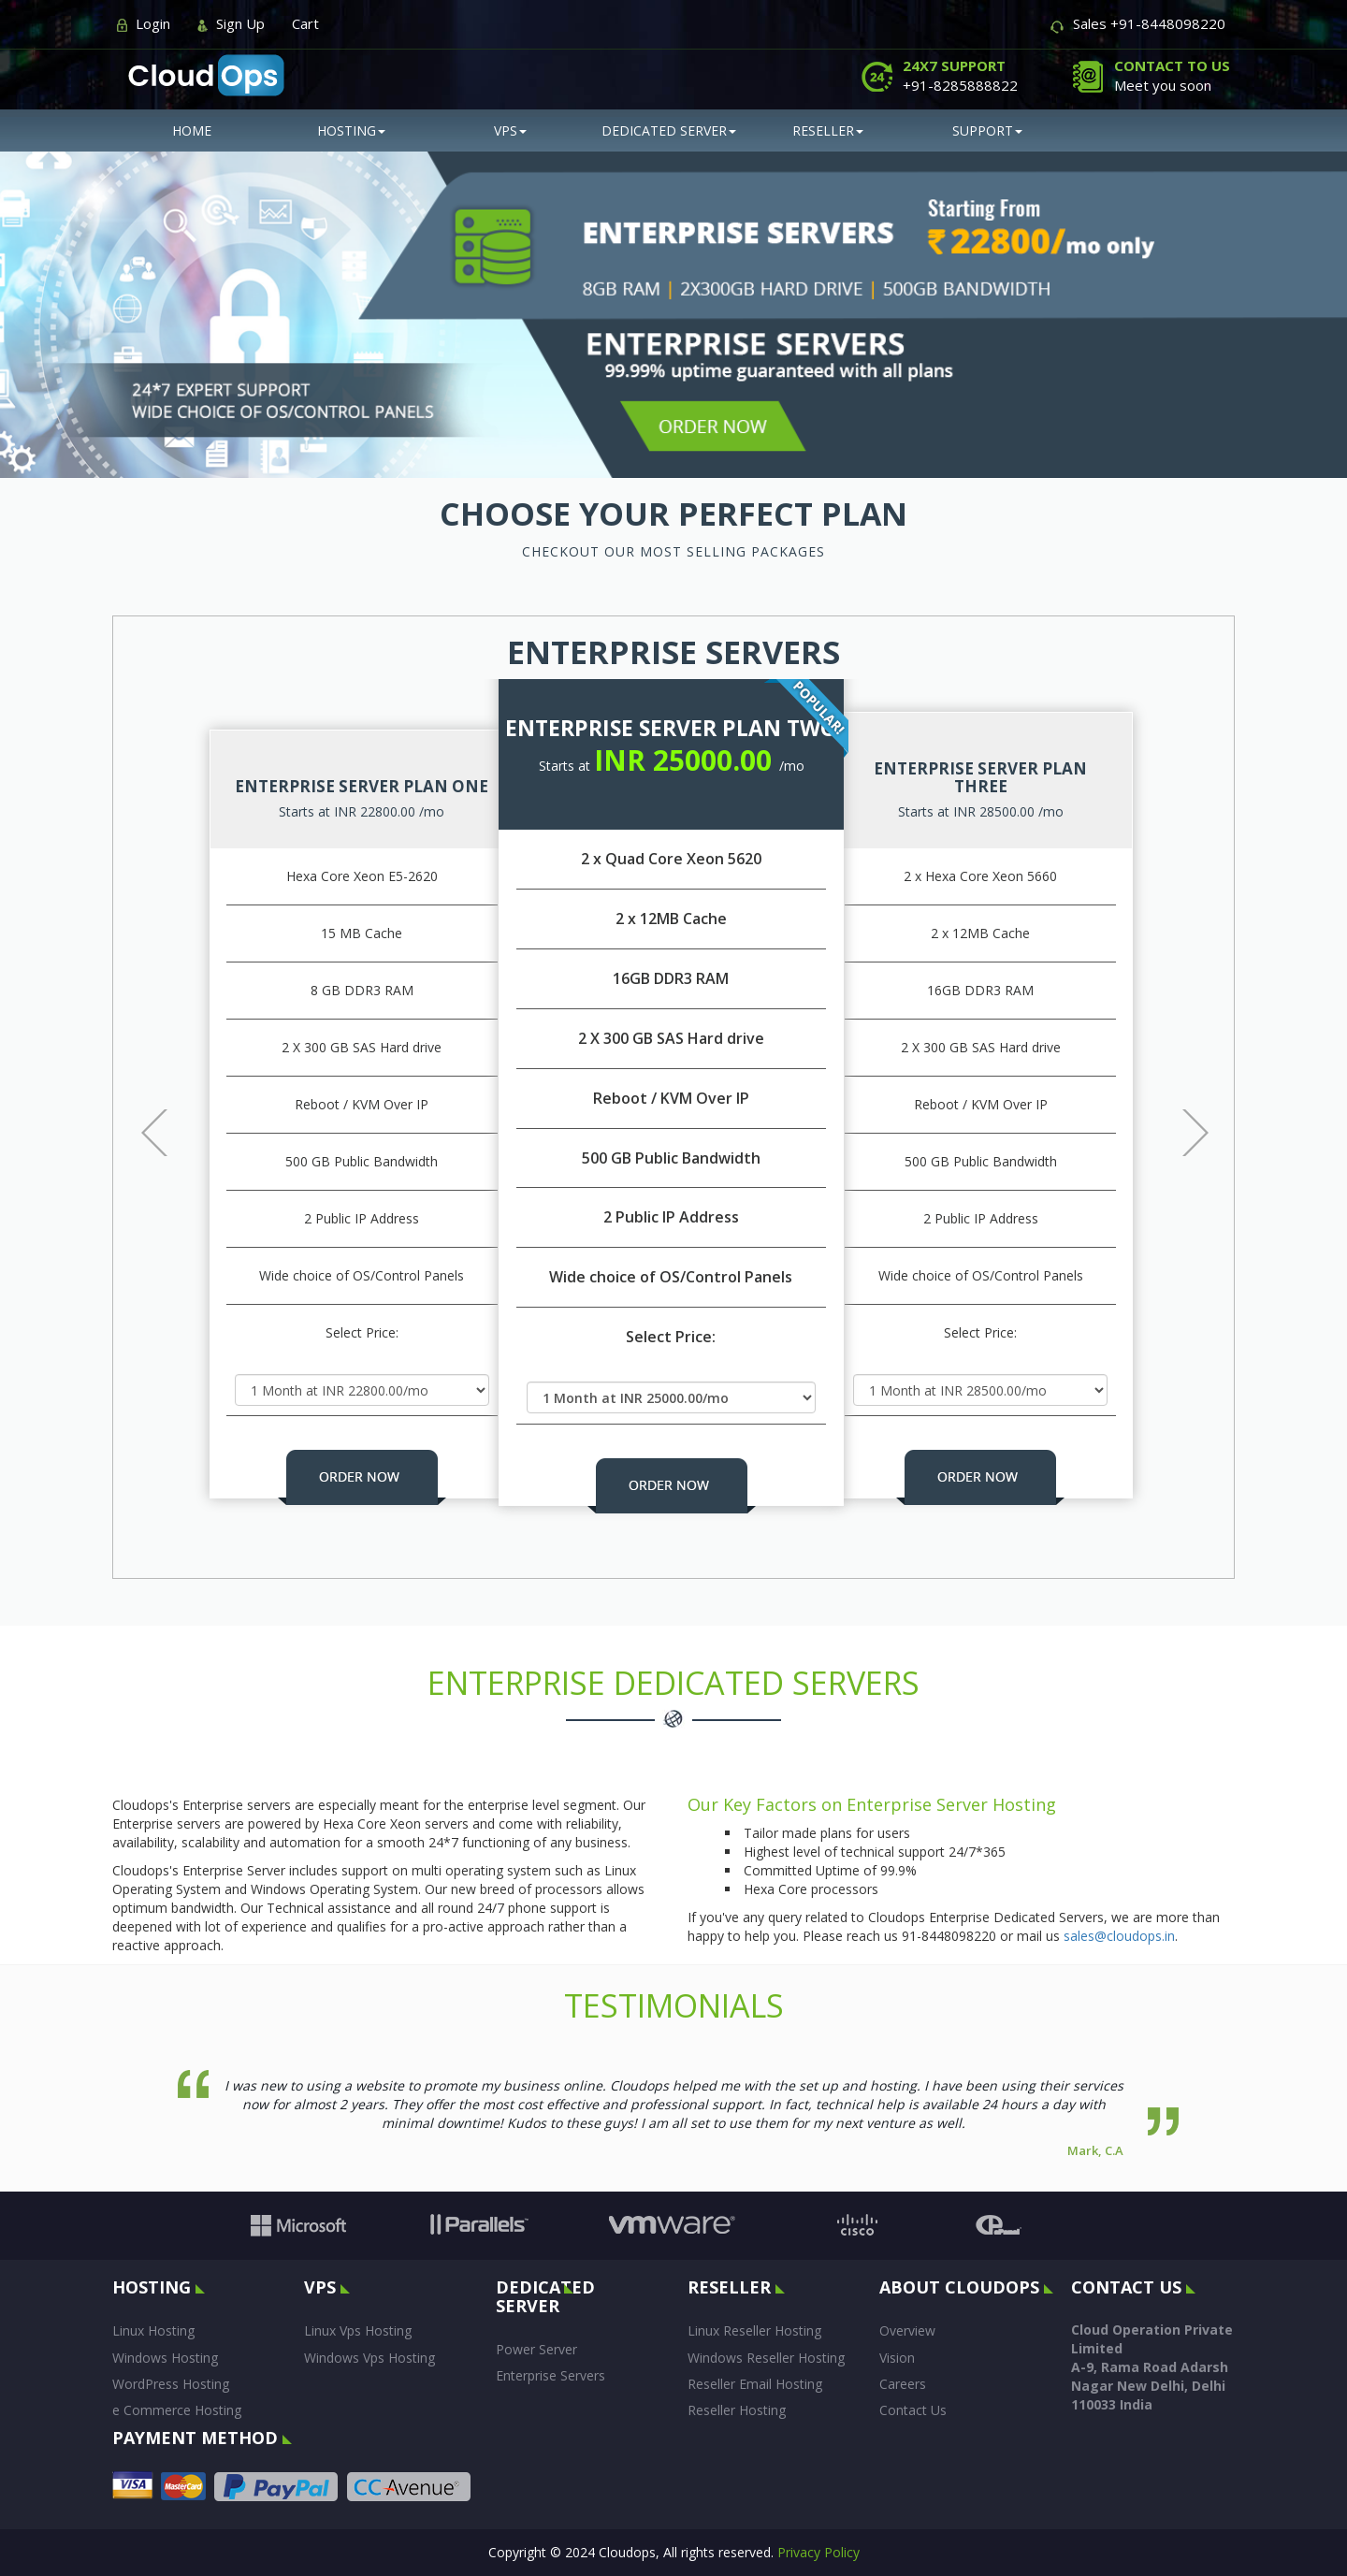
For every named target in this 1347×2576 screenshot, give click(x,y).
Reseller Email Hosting (755, 2384)
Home (191, 130)
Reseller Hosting (737, 2410)
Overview (907, 2330)
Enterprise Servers (550, 2375)
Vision (897, 2357)
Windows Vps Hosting (369, 2357)
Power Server (536, 2349)
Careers (902, 2384)
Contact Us (913, 2410)
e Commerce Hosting (176, 2410)
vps (510, 130)
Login (153, 23)
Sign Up (240, 23)
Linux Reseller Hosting (754, 2330)
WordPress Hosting (170, 2384)
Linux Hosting (153, 2330)
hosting (351, 130)
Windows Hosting (165, 2357)
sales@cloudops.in (1119, 1936)
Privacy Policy (818, 2552)
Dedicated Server (668, 130)
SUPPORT (987, 130)
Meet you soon (1172, 75)
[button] (141, 1110)
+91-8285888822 (960, 75)
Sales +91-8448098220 (1149, 23)
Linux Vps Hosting (358, 2330)
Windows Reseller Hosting (766, 2357)
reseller (827, 130)
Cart (305, 23)
